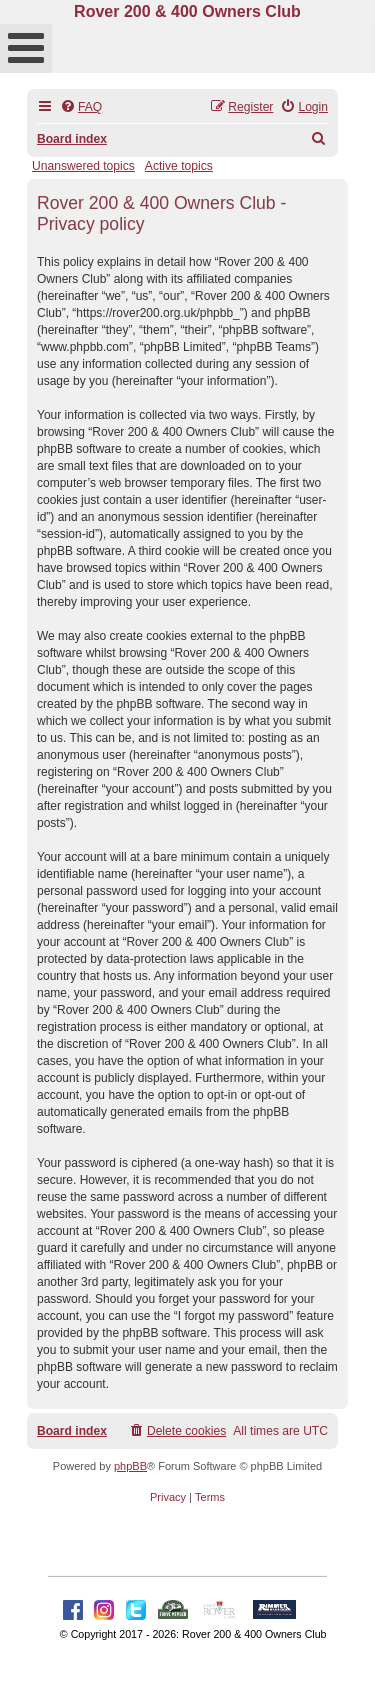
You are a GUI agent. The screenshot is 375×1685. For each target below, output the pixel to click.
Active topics (179, 166)
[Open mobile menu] (26, 48)
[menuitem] (81, 107)
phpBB (130, 1466)
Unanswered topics (83, 166)
